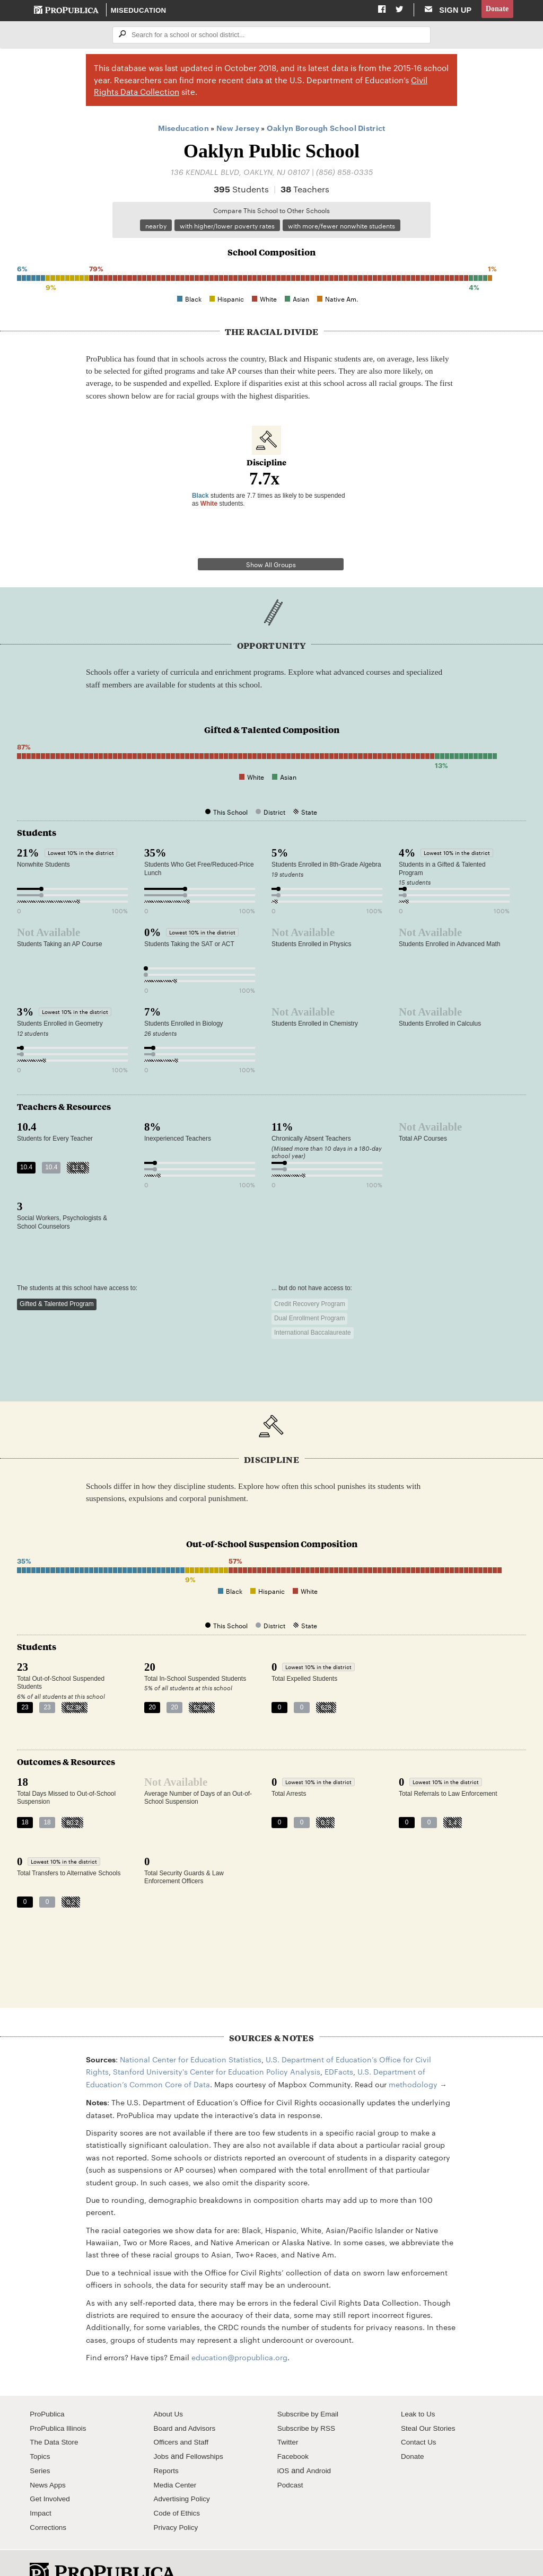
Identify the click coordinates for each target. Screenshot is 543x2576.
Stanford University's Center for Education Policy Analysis (216, 2045)
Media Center (176, 2458)
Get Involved (51, 2472)
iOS (283, 2444)
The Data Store (56, 2416)
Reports (166, 2444)
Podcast (291, 2458)
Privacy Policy (177, 2500)
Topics (40, 2429)
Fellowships (207, 2429)
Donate (496, 10)
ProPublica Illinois (60, 2401)
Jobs (161, 2429)
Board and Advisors (187, 2401)
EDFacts (339, 2045)
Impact (41, 2486)
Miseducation (139, 10)
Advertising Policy (183, 2472)
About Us (169, 2387)
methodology (413, 2057)
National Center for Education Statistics (190, 2032)
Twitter (288, 2416)
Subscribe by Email (310, 2387)
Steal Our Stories (430, 2401)
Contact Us (420, 2416)
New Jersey (237, 129)
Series (40, 2444)
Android (320, 2444)
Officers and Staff (183, 2416)
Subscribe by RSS (308, 2401)
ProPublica (48, 2387)
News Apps (49, 2458)
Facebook (294, 2429)
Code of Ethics (178, 2486)
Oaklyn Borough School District (326, 129)
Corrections (49, 2500)
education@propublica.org (239, 2331)
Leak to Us (419, 2387)
